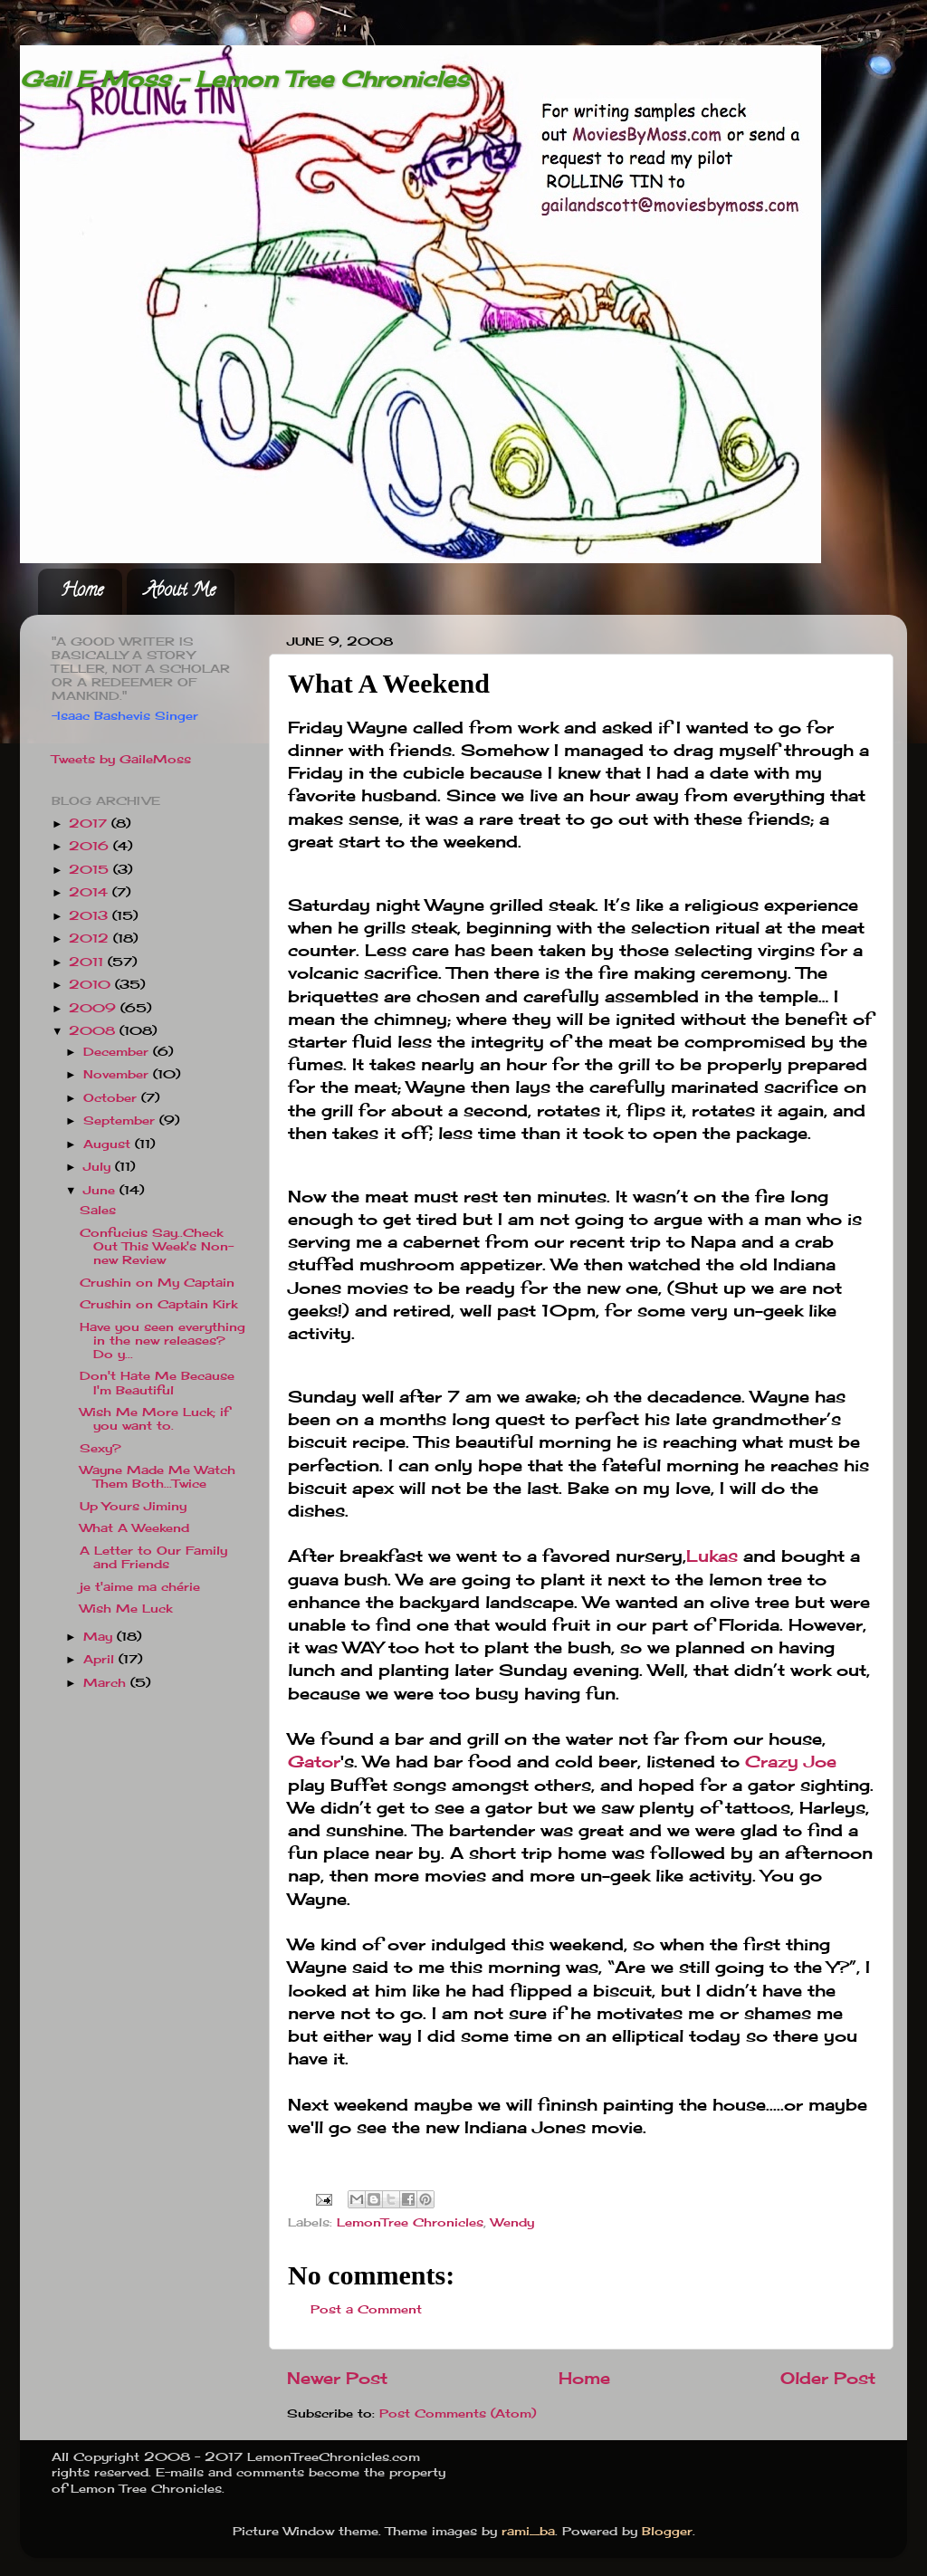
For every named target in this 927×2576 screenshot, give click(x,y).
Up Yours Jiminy (133, 1506)
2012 (91, 938)
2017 (90, 823)
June (101, 1190)
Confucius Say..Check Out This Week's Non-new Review (157, 1246)
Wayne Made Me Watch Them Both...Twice (157, 1476)
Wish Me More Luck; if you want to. (154, 1418)
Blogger (667, 2531)
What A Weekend (134, 1528)
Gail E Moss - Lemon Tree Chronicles (244, 78)
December (118, 1051)
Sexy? (100, 1448)
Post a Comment (366, 2309)
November (118, 1074)
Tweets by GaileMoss (121, 759)
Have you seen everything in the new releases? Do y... (162, 1340)
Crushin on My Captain (157, 1282)
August (109, 1144)
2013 (90, 916)
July (99, 1166)
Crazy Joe (790, 1761)
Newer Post (337, 2378)
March (106, 1683)
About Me (180, 592)
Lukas (712, 1556)
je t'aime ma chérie (140, 1587)
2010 (92, 984)
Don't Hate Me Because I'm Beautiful (157, 1382)
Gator (314, 1761)
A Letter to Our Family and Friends (153, 1557)
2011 (88, 962)
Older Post (827, 2378)
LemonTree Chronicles (410, 2222)
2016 (91, 846)
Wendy (512, 2222)
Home (82, 592)
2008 (94, 1031)
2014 (90, 892)
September (121, 1120)
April (101, 1659)
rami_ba (528, 2531)
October (112, 1098)
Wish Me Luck (126, 1608)
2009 (94, 1008)
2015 (91, 869)
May (100, 1636)
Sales (98, 1210)
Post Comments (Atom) (457, 2413)
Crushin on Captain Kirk (158, 1304)
